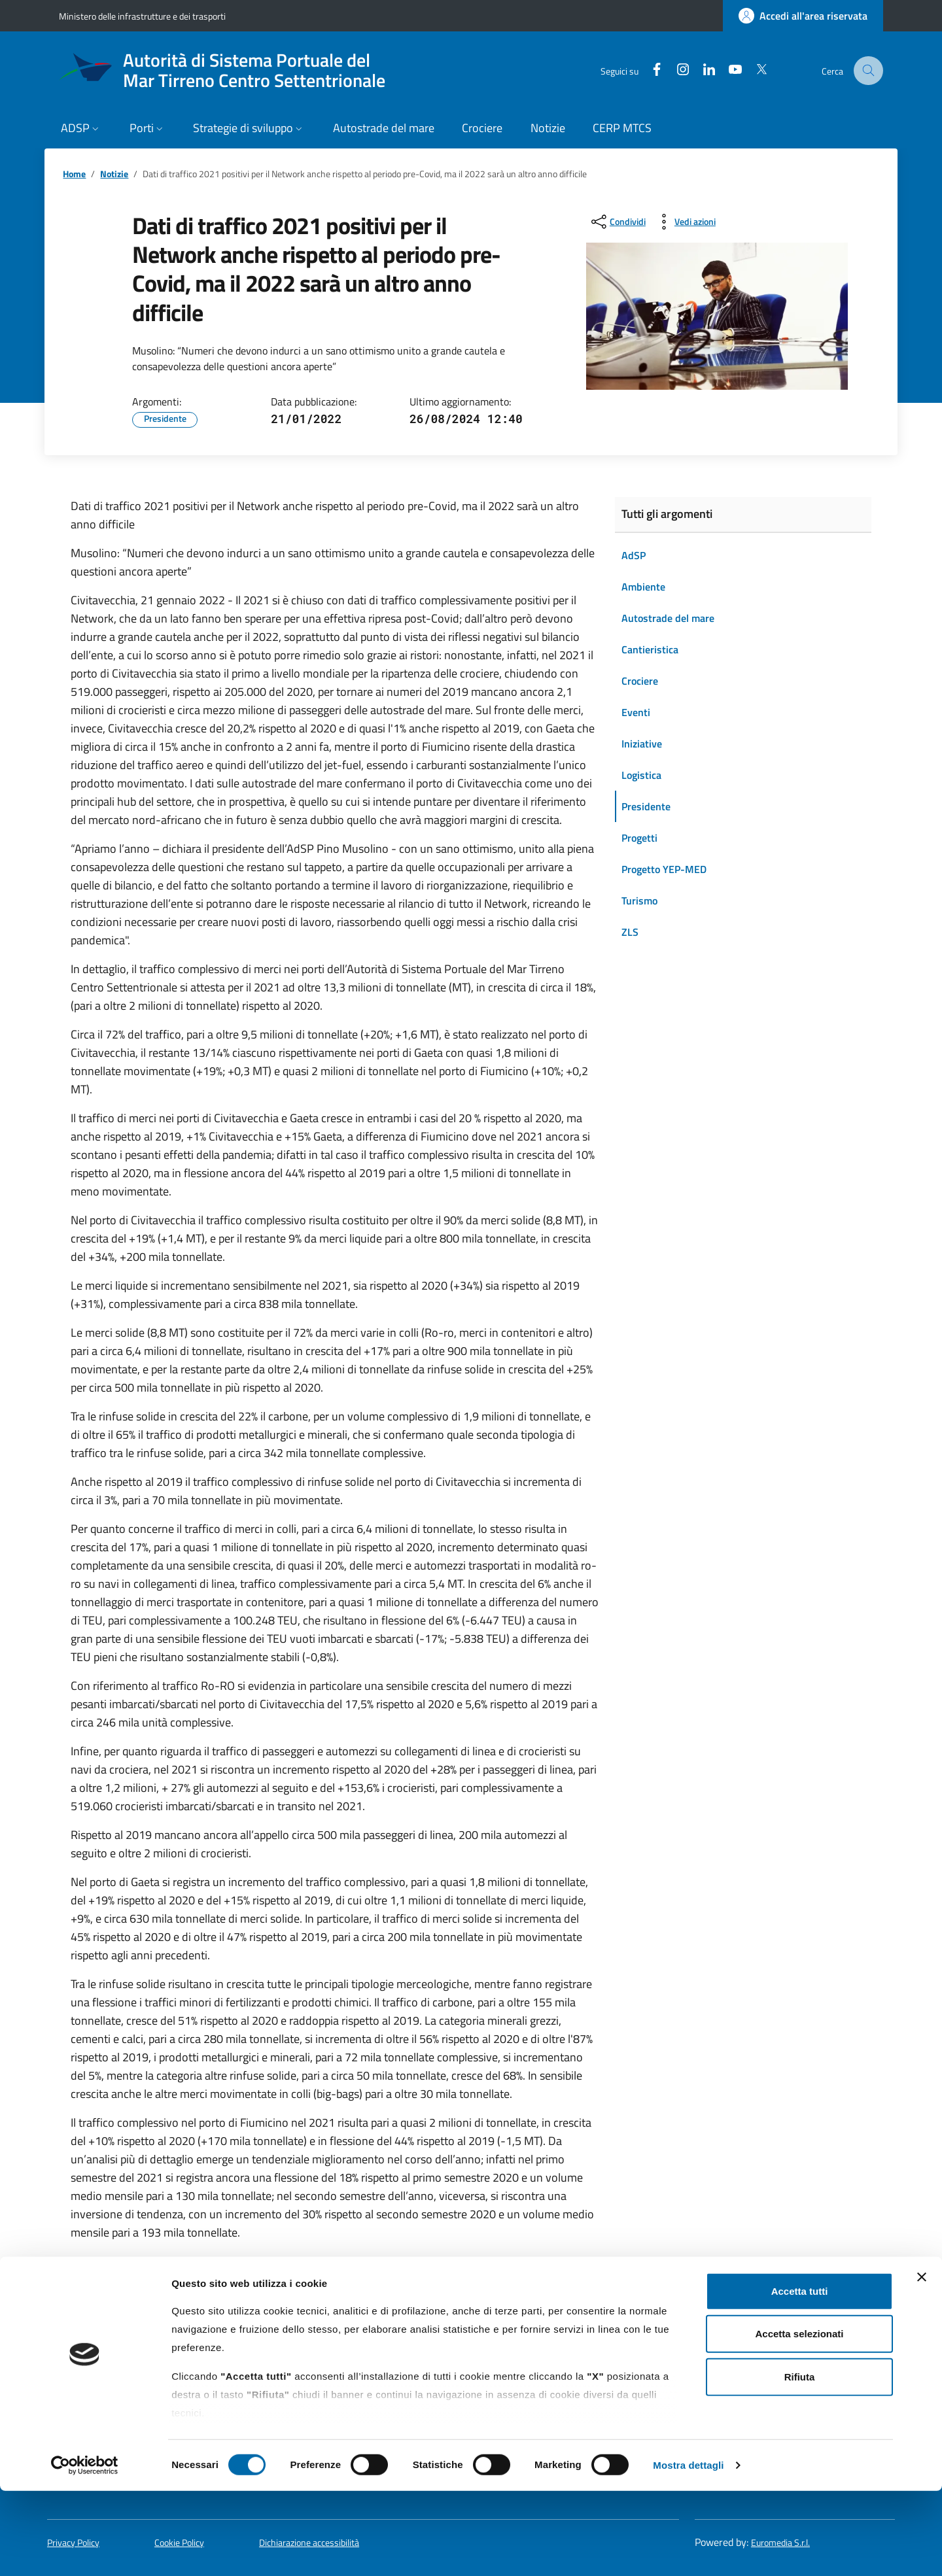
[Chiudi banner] (921, 2362)
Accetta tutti (799, 2376)
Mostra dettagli (688, 2550)
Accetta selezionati (799, 2418)
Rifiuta (799, 2461)
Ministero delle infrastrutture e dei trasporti (142, 16)
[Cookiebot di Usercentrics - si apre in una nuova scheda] (84, 2550)
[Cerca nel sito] (869, 71)
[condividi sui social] (617, 221)
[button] (81, 129)
